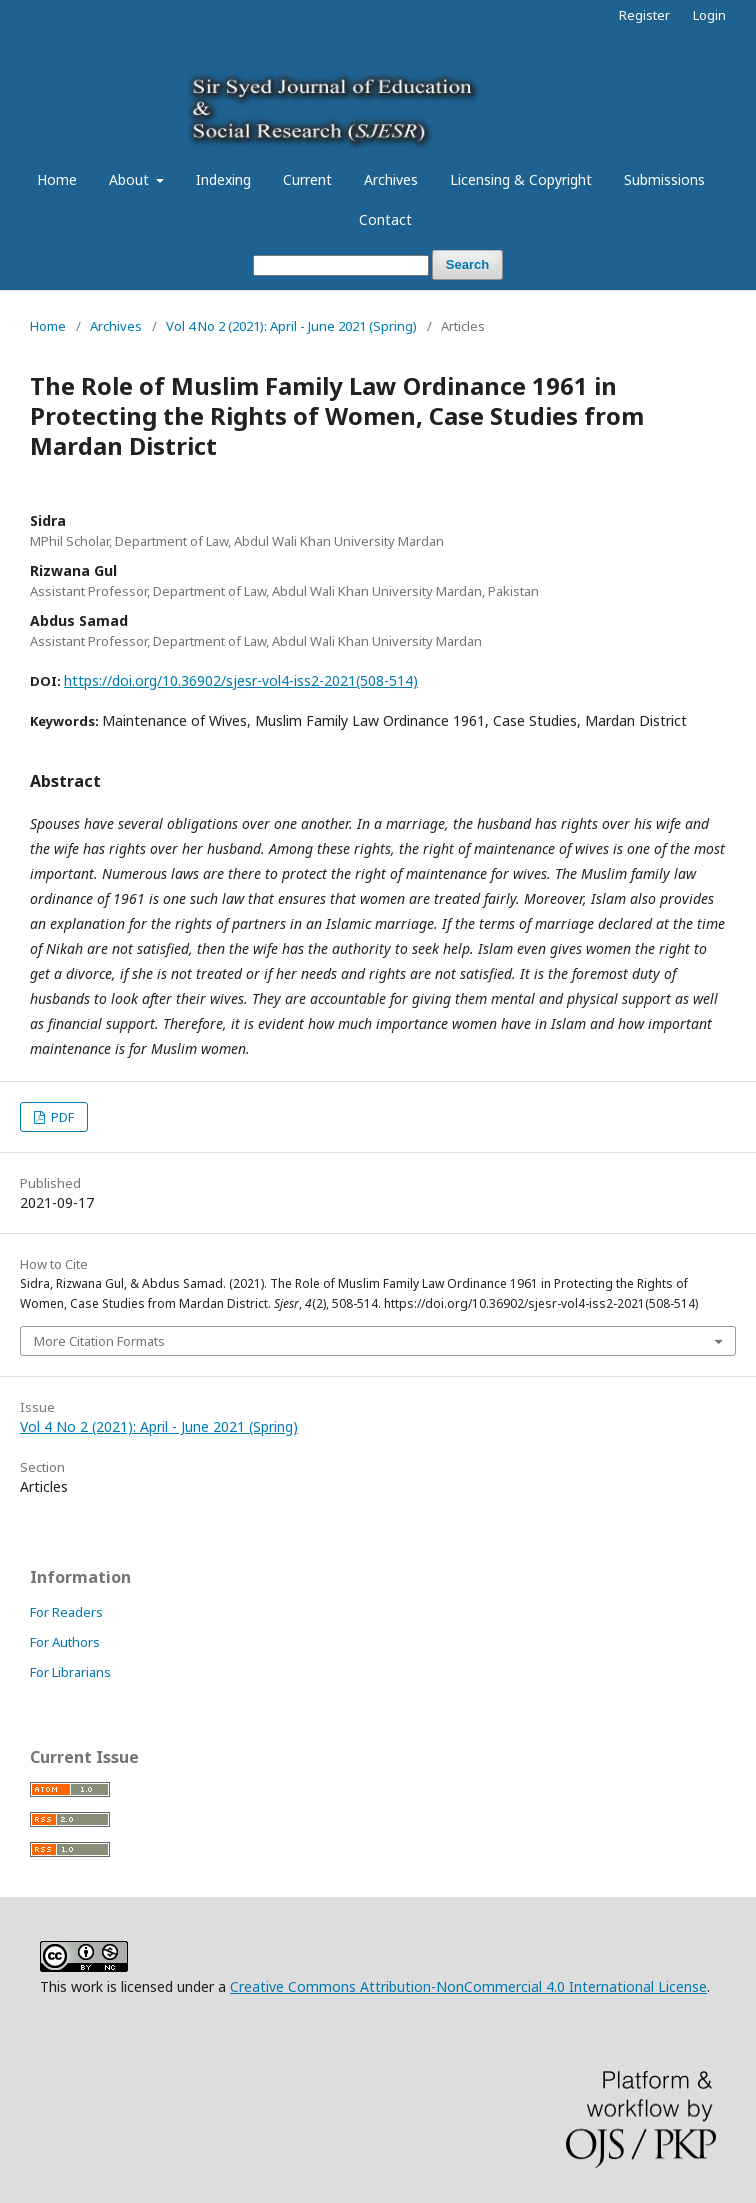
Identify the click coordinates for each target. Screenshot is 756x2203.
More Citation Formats (99, 1341)
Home (57, 179)
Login (709, 15)
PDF (61, 1117)
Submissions (664, 179)
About (131, 179)
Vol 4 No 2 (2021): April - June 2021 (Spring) (291, 326)
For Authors (65, 1642)
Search (467, 264)
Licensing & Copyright (521, 179)
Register (644, 15)
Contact (385, 219)
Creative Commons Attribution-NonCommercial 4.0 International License (468, 1986)
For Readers (66, 1612)
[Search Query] (341, 265)
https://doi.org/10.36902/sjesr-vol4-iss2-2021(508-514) (241, 680)
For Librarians (70, 1672)
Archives (391, 179)
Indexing (223, 179)
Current (307, 179)
